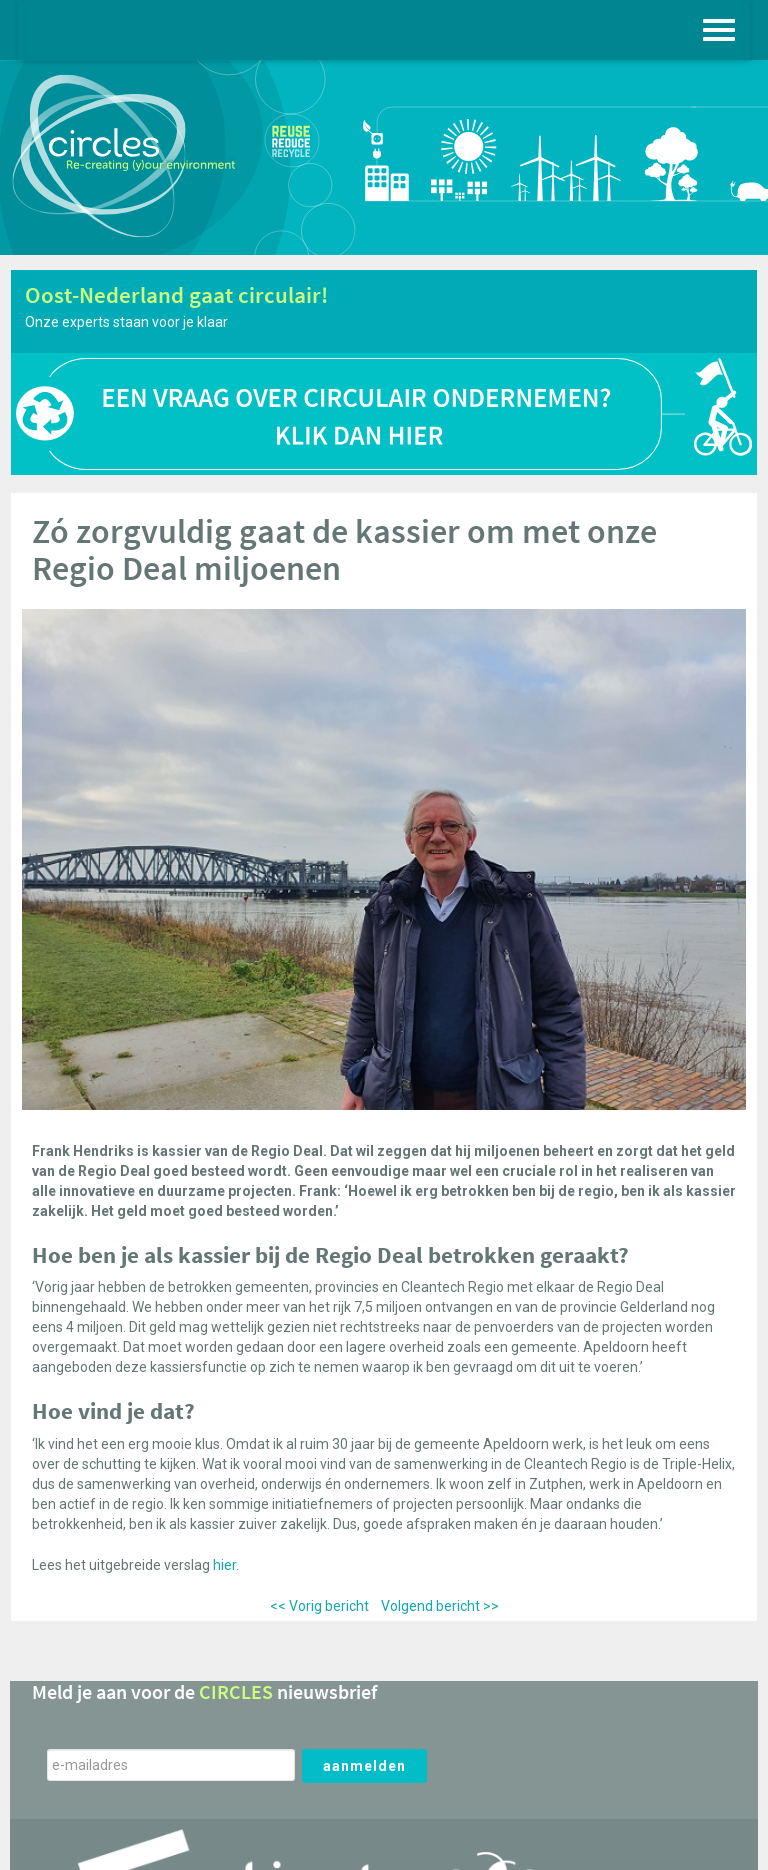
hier (224, 1565)
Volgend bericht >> (440, 1606)
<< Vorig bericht (319, 1606)
